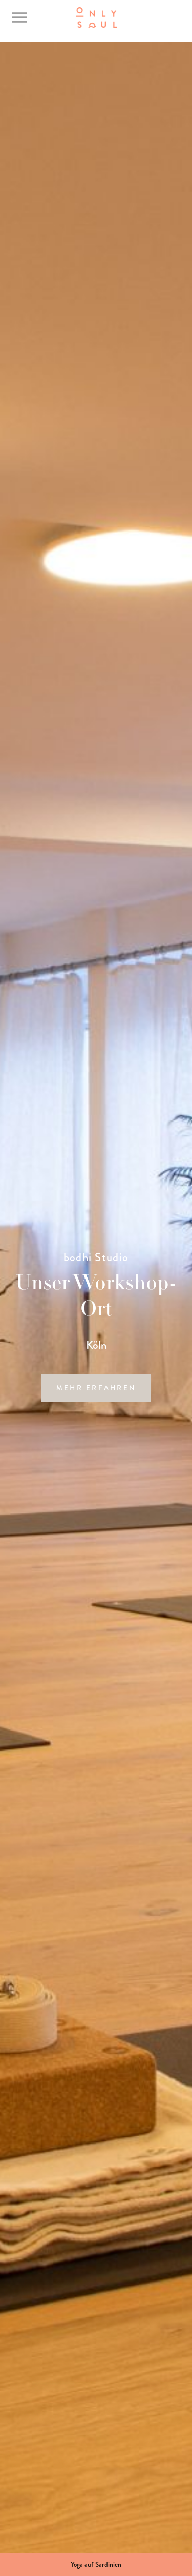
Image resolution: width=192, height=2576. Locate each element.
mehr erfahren (96, 1388)
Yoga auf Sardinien (96, 2564)
